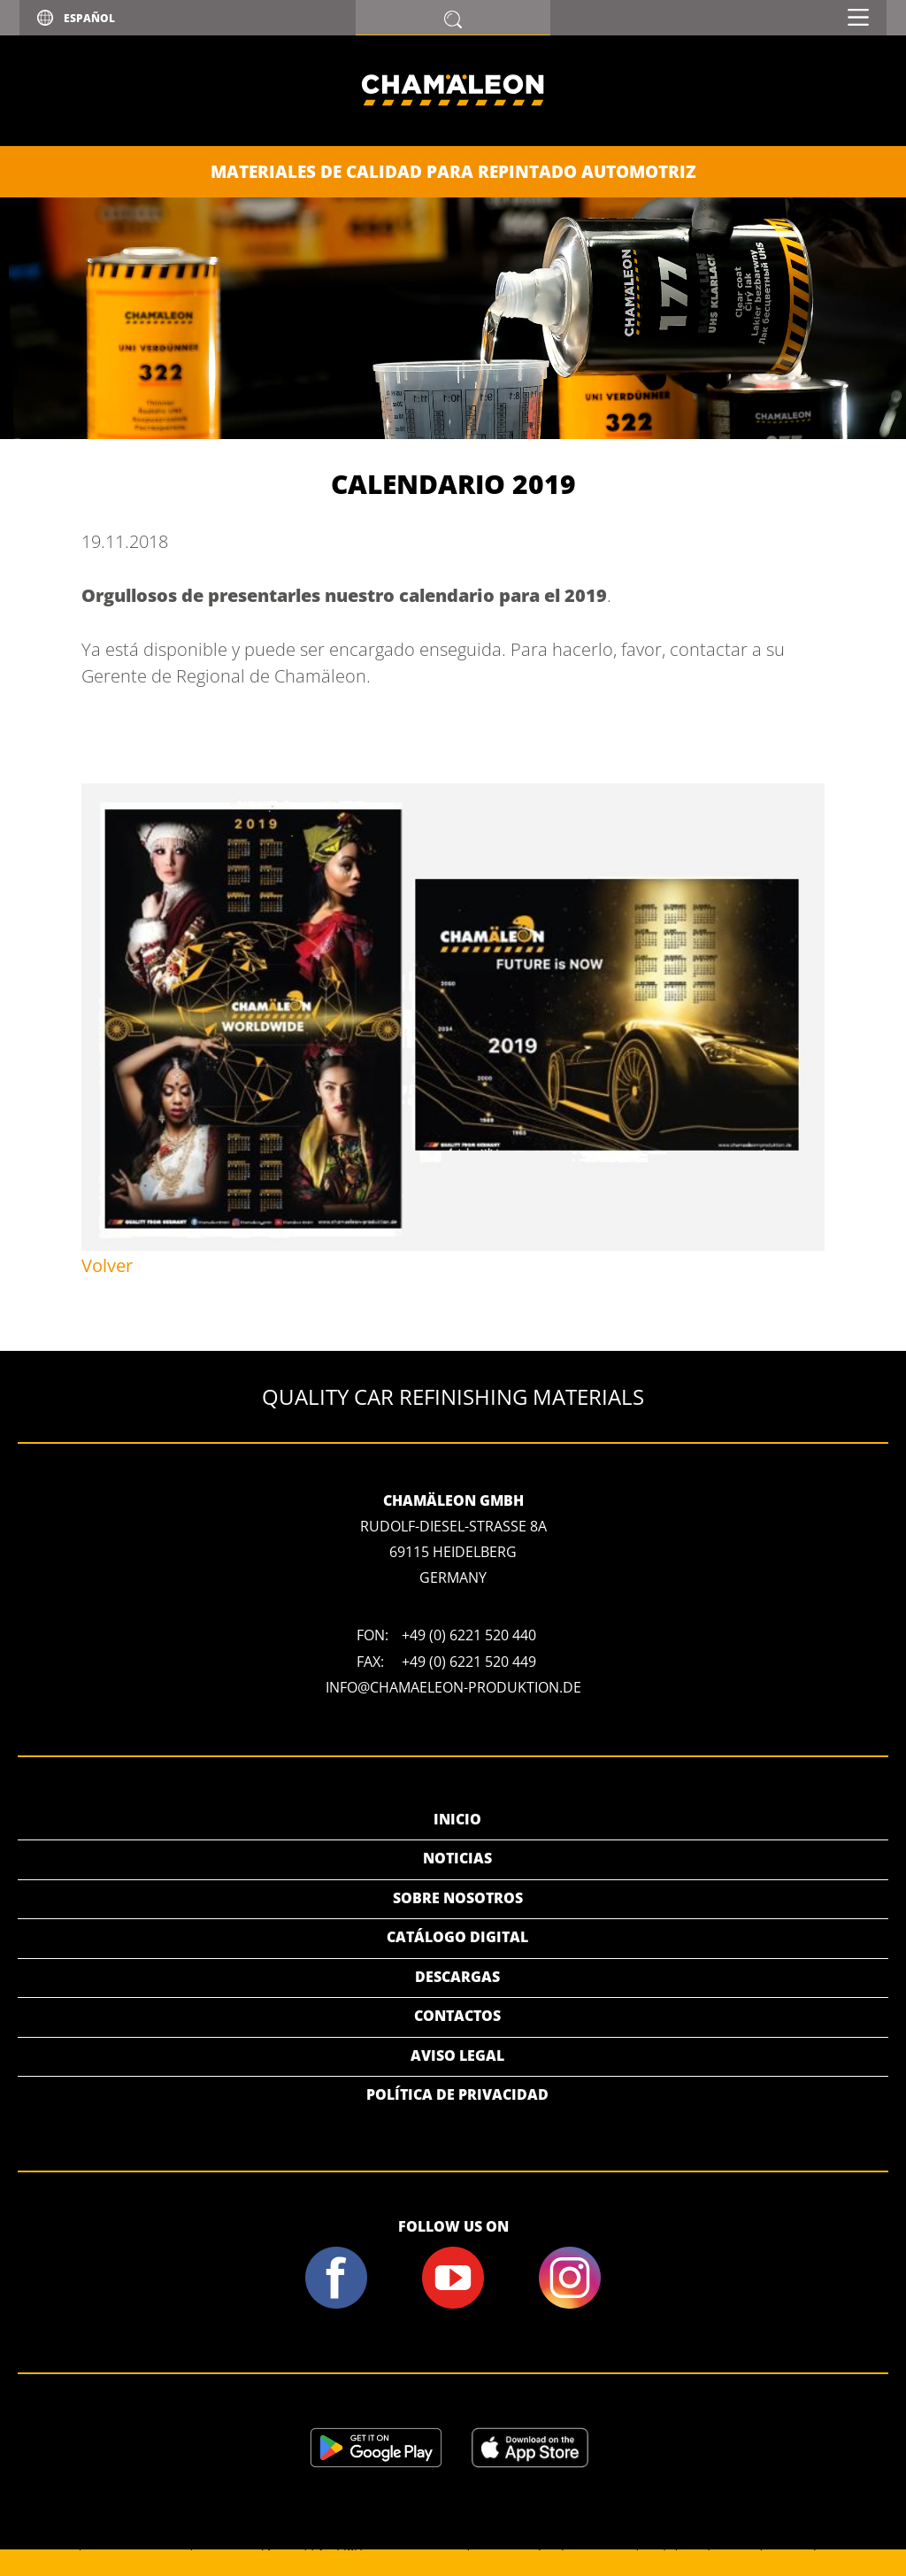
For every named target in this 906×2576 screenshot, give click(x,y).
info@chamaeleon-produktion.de (453, 1687)
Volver (107, 1265)
